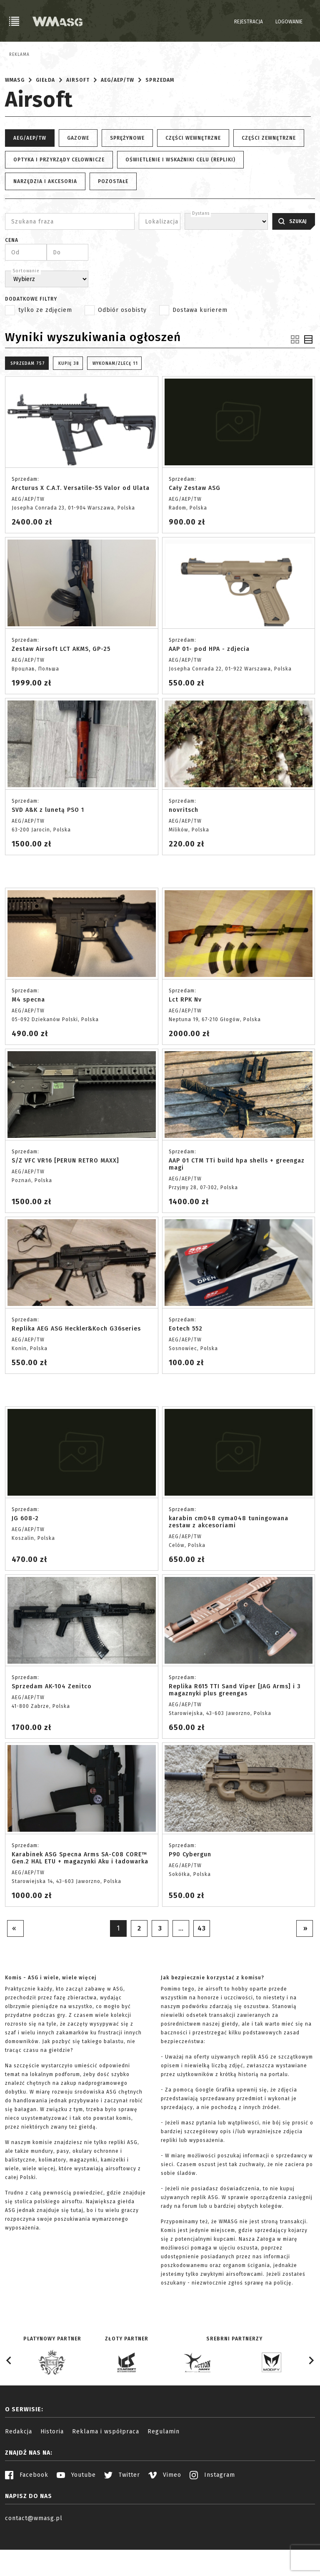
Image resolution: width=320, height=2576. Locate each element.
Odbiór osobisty (122, 351)
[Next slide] (311, 2401)
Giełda (45, 121)
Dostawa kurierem (200, 351)
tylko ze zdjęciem (45, 351)
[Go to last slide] (9, 2401)
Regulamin (164, 2472)
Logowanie (288, 22)
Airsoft (78, 121)
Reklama (19, 54)
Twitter (122, 2515)
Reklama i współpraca (105, 2472)
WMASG (15, 121)
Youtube (76, 2515)
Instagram (212, 2515)
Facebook (26, 2515)
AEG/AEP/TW (117, 121)
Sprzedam (159, 121)
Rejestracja (248, 22)
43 (202, 1969)
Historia (52, 2472)
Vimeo (164, 2515)
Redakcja (18, 2472)
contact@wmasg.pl (33, 2559)
